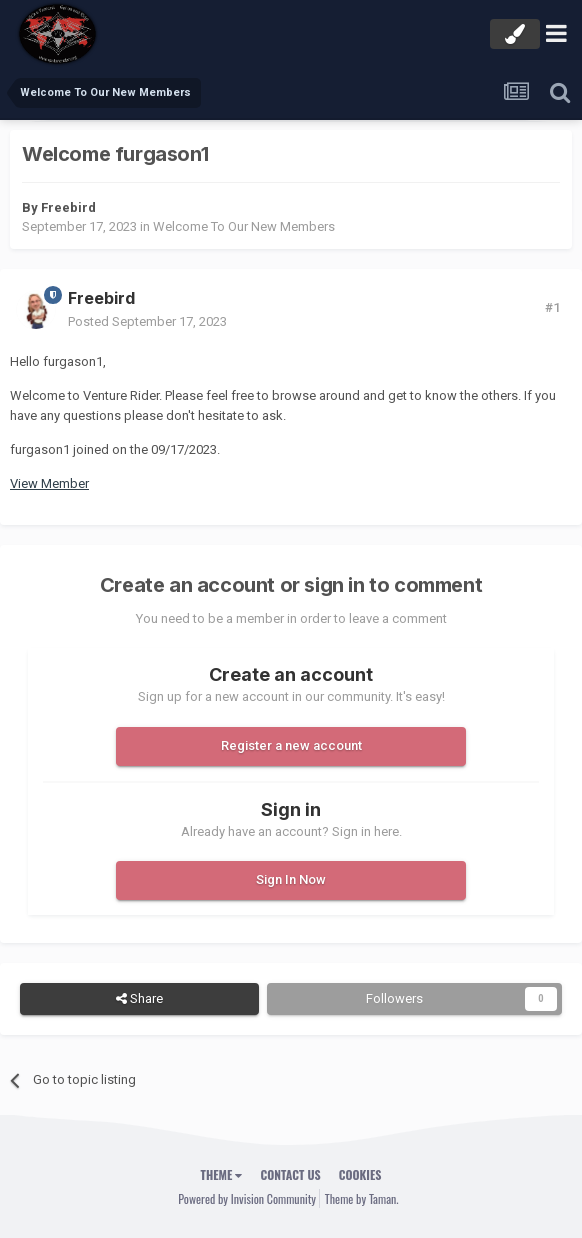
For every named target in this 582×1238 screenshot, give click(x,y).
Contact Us (290, 1174)
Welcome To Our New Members (244, 226)
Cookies (360, 1174)
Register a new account (291, 745)
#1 (552, 307)
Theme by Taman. (362, 1198)
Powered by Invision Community (247, 1198)
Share (139, 999)
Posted (147, 321)
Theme (222, 1174)
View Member (49, 483)
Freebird (68, 207)
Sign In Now (291, 879)
